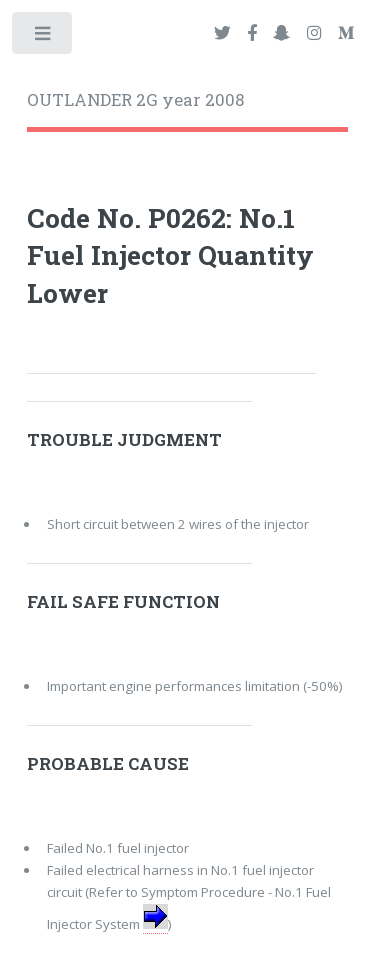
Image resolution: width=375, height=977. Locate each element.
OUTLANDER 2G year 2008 (135, 100)
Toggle (43, 37)
